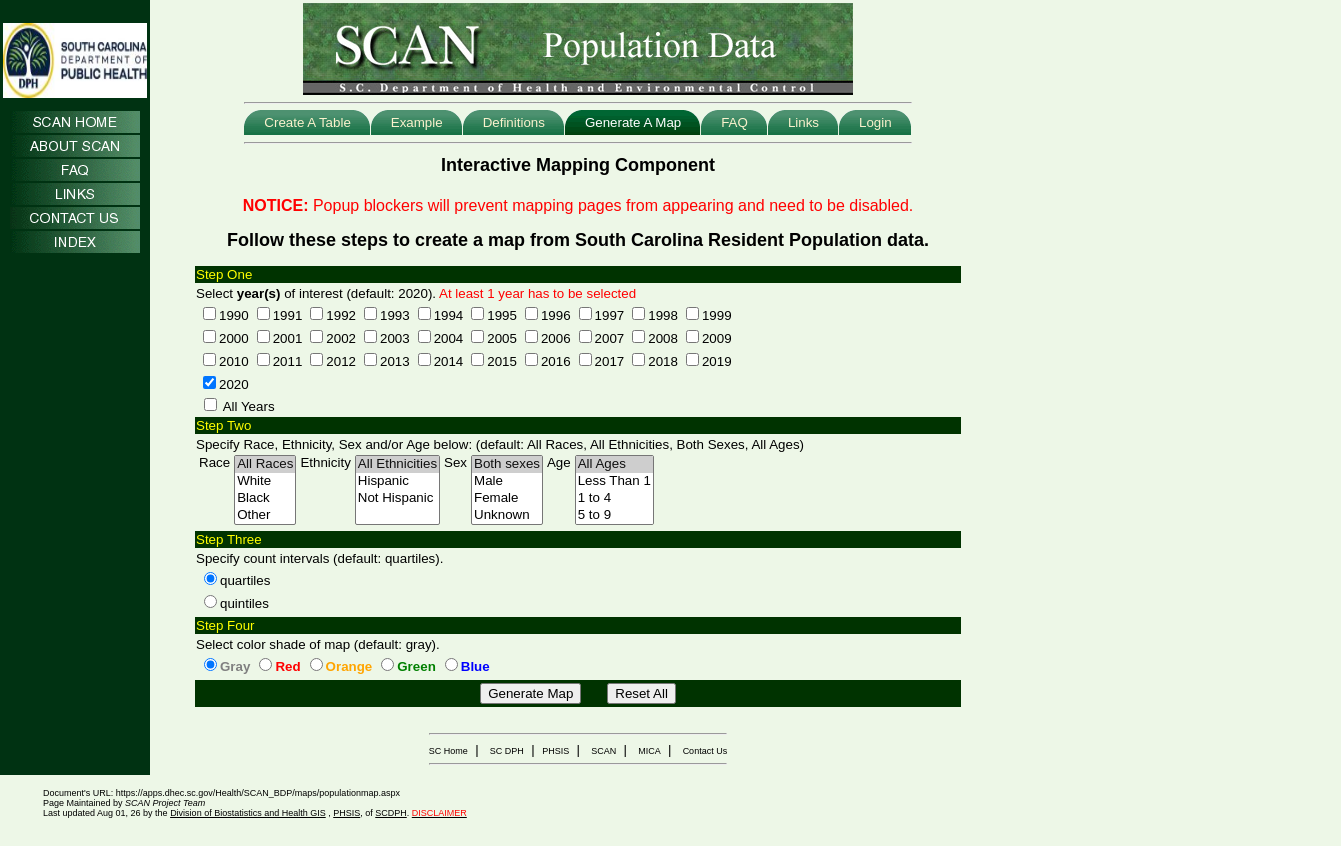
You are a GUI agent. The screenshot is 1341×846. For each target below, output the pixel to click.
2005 (502, 338)
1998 (663, 315)
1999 (717, 315)
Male (507, 481)
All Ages (614, 464)
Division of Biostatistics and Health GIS (248, 813)
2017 (610, 361)
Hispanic (397, 481)
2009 (717, 338)
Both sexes (507, 464)
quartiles (245, 580)
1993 (395, 315)
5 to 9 (614, 515)
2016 (556, 361)
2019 (717, 361)
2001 (288, 338)
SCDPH (391, 813)
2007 (610, 338)
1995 (502, 315)
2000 (234, 338)
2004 (449, 338)
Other (265, 515)
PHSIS (555, 751)
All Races (265, 464)
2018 (663, 361)
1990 (234, 315)
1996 (556, 315)
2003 (395, 338)
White (265, 481)
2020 (234, 384)
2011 (288, 361)
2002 (341, 338)
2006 (556, 338)
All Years (249, 406)
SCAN (603, 751)
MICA (649, 751)
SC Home (448, 751)
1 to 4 (614, 498)
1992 (341, 315)
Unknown (507, 515)
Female (507, 498)
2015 (502, 361)
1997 (610, 315)
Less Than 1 (614, 481)
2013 (395, 361)
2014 (449, 361)
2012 (341, 361)
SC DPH (507, 751)
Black (265, 498)
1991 (288, 315)
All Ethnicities (397, 464)
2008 (663, 338)
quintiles (244, 603)
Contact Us (705, 751)
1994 (449, 315)
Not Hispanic (397, 498)
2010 (234, 361)
